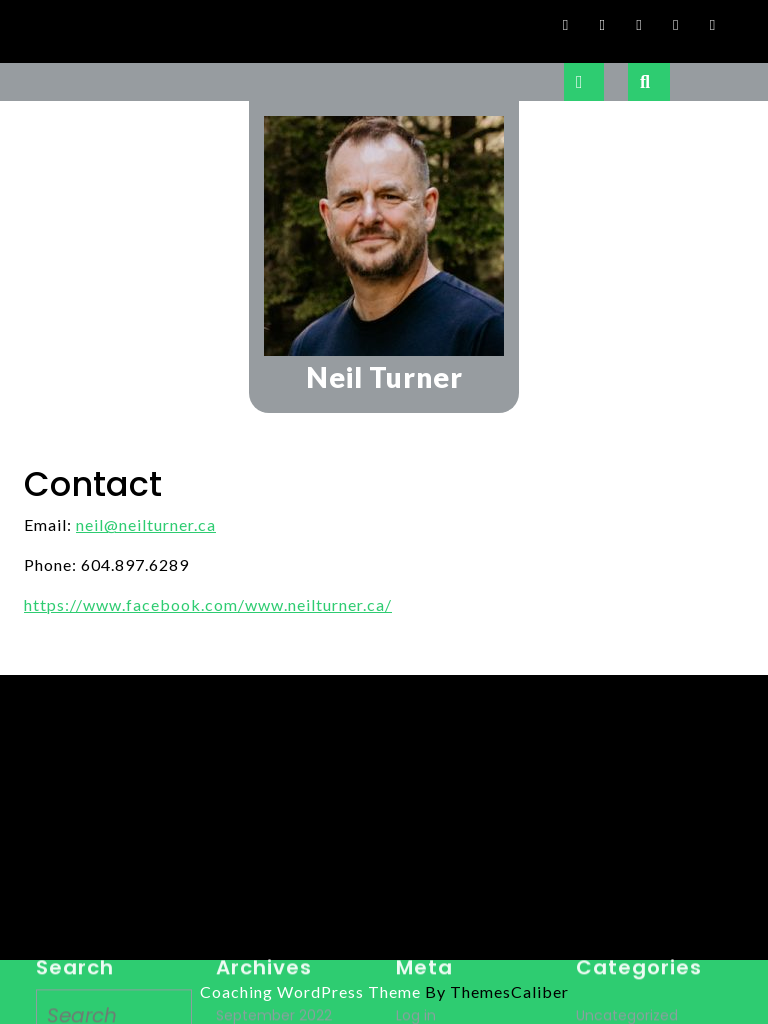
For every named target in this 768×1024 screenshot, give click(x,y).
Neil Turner (384, 377)
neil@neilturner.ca (146, 524)
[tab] (584, 82)
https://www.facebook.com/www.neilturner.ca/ (208, 604)
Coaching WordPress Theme (310, 991)
